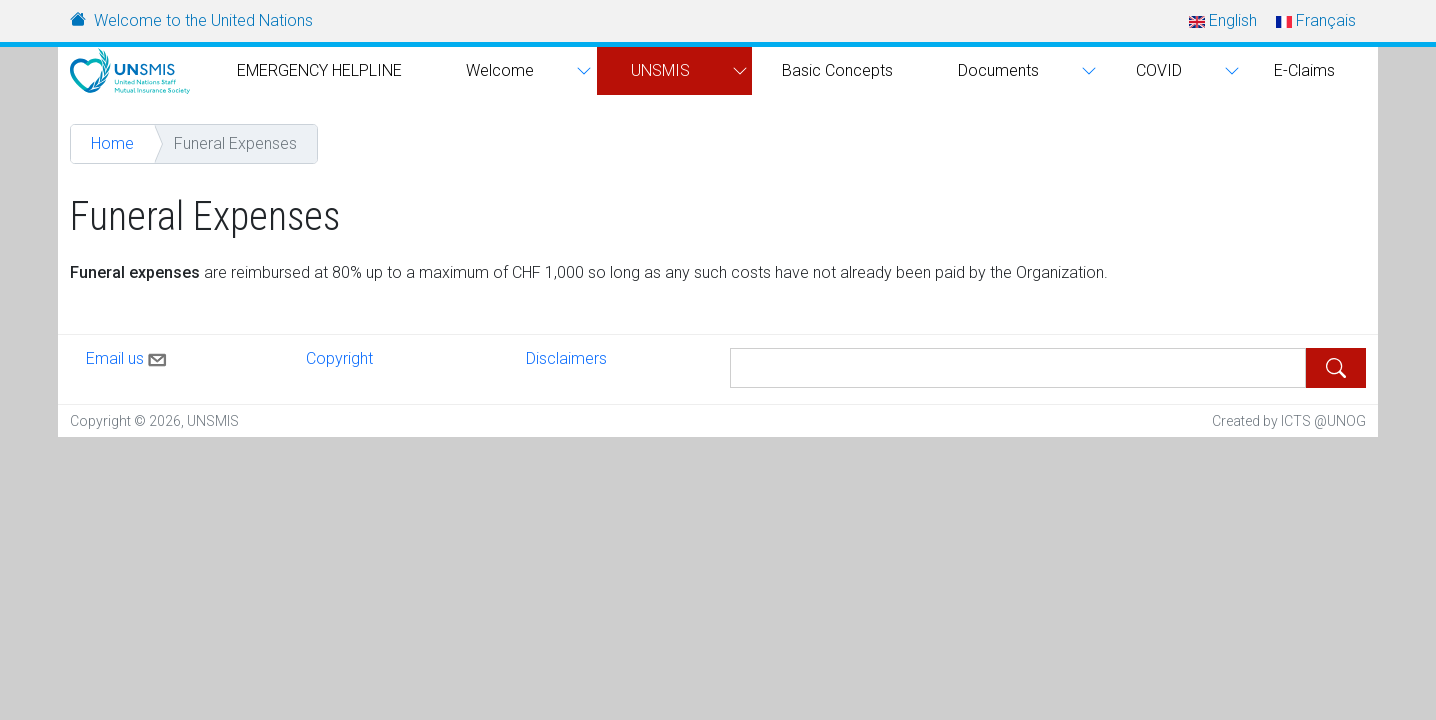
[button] (582, 71)
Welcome (500, 70)
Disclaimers (566, 358)
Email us (128, 356)
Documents (998, 70)
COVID (1159, 70)
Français (1316, 20)
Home (112, 143)
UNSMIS (660, 70)
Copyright (339, 358)
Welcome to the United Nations (203, 20)
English (1223, 20)
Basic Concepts (837, 70)
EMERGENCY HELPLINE (319, 70)
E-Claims (1304, 70)
